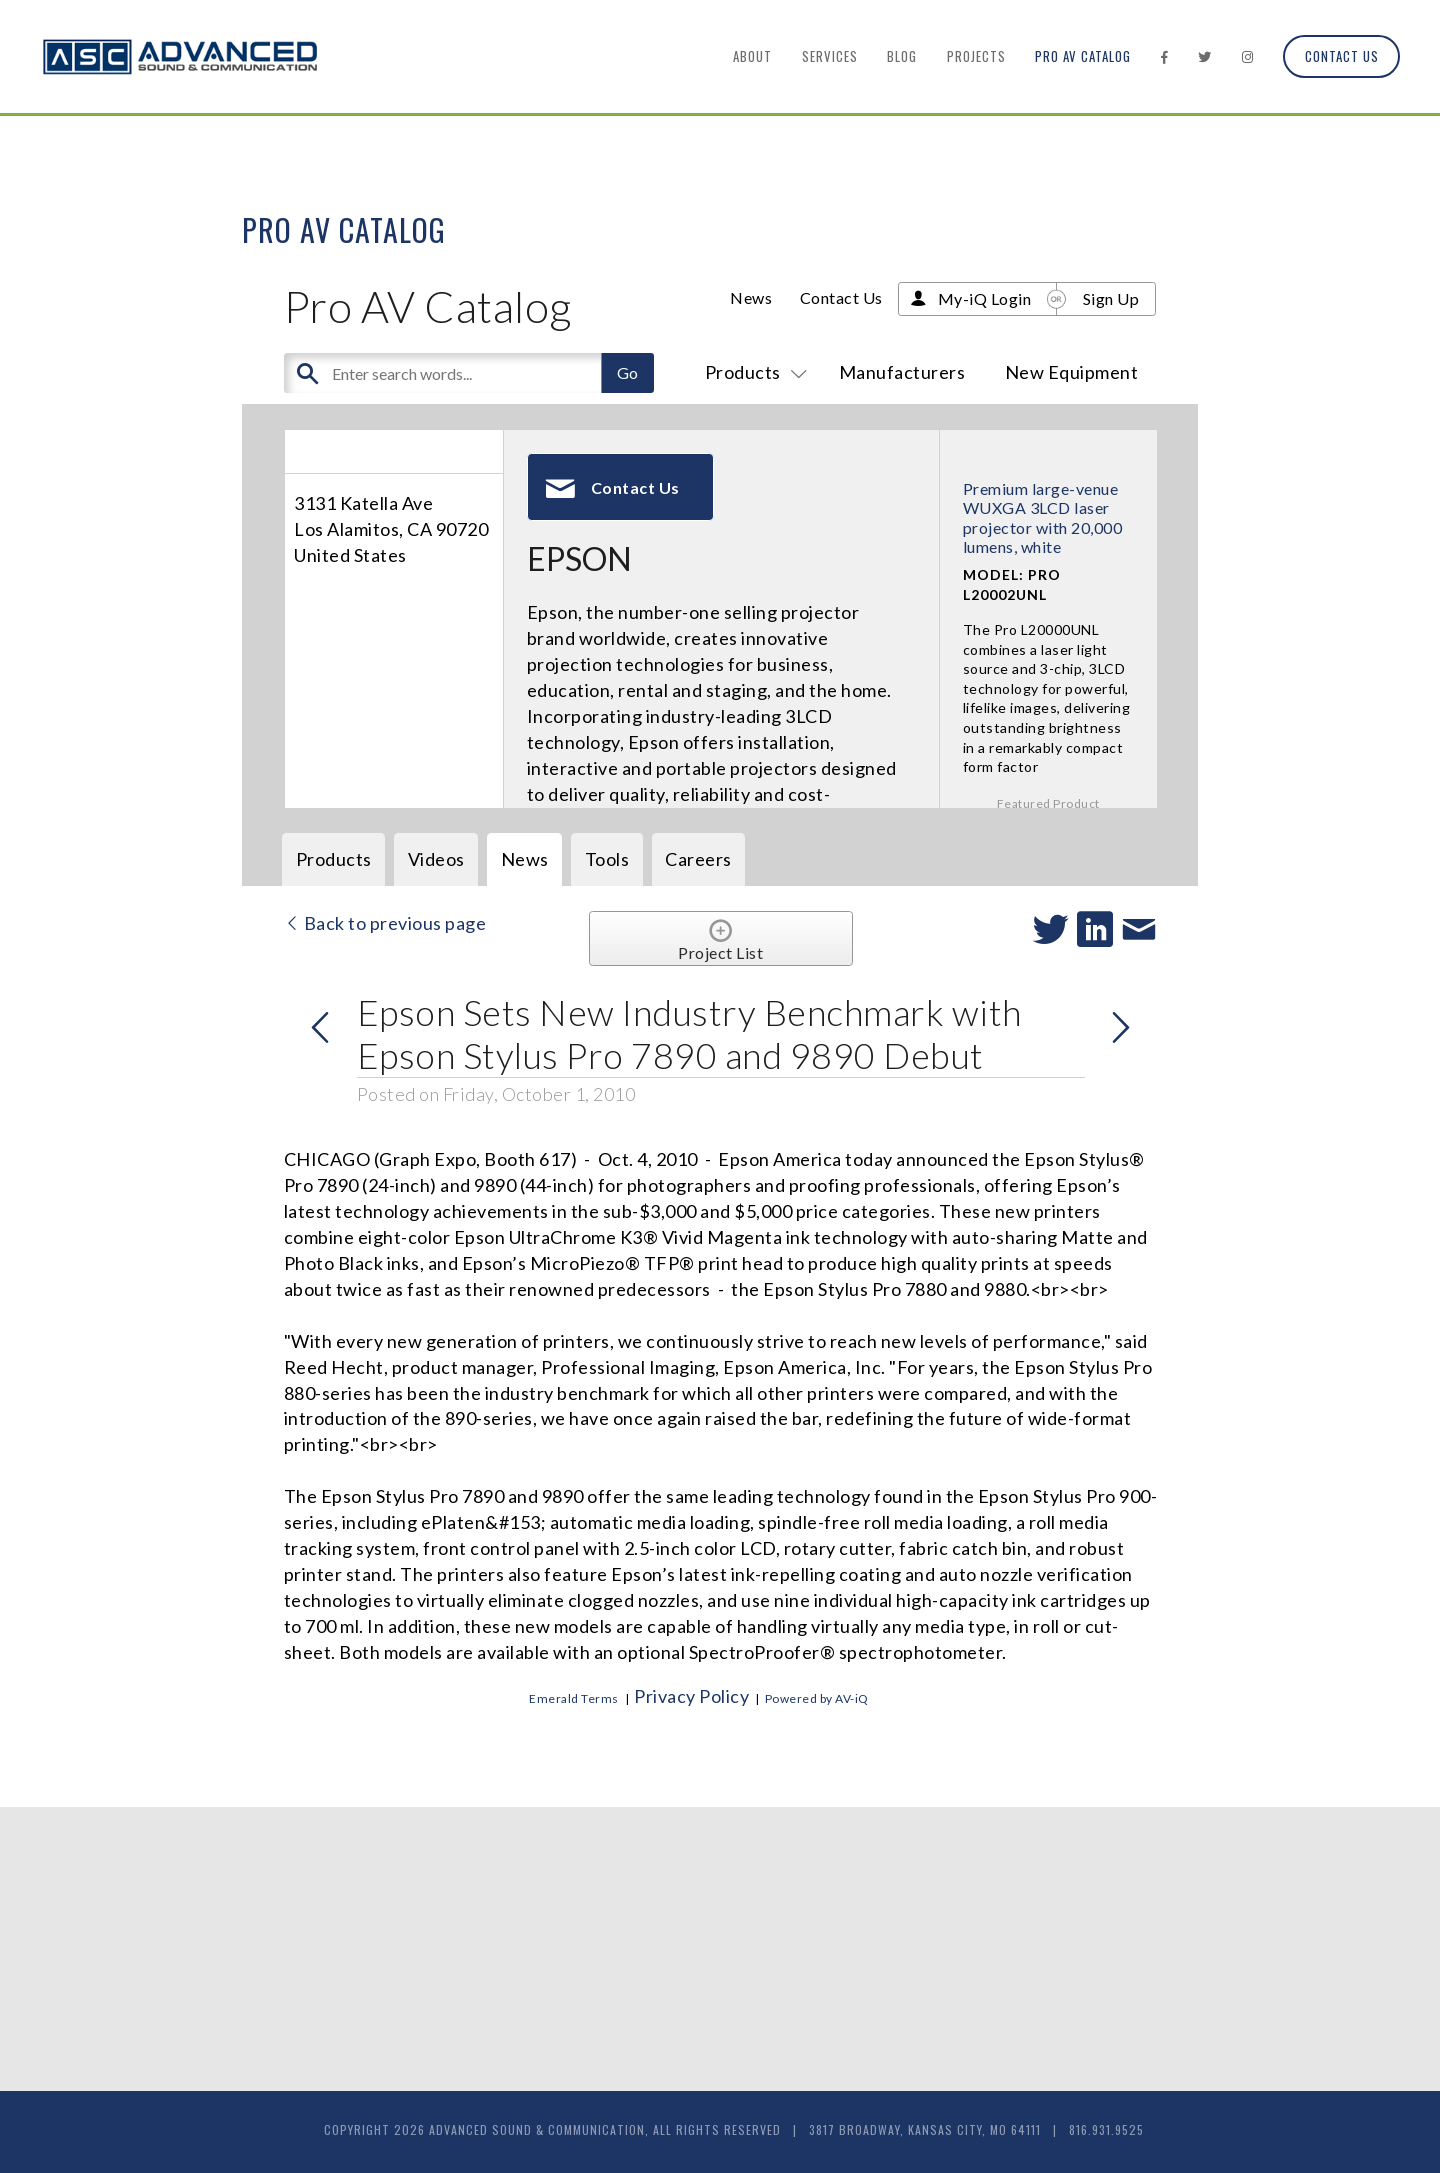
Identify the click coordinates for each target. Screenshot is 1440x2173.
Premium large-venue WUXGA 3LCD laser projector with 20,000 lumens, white (1043, 517)
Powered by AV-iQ (817, 1698)
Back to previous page (385, 923)
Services (830, 56)
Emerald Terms (574, 1698)
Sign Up (1111, 298)
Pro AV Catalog (1083, 56)
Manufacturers (902, 372)
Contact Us (1342, 56)
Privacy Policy (691, 1696)
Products (752, 372)
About (752, 56)
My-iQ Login (985, 298)
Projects (976, 56)
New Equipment (1072, 372)
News (751, 297)
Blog (902, 56)
